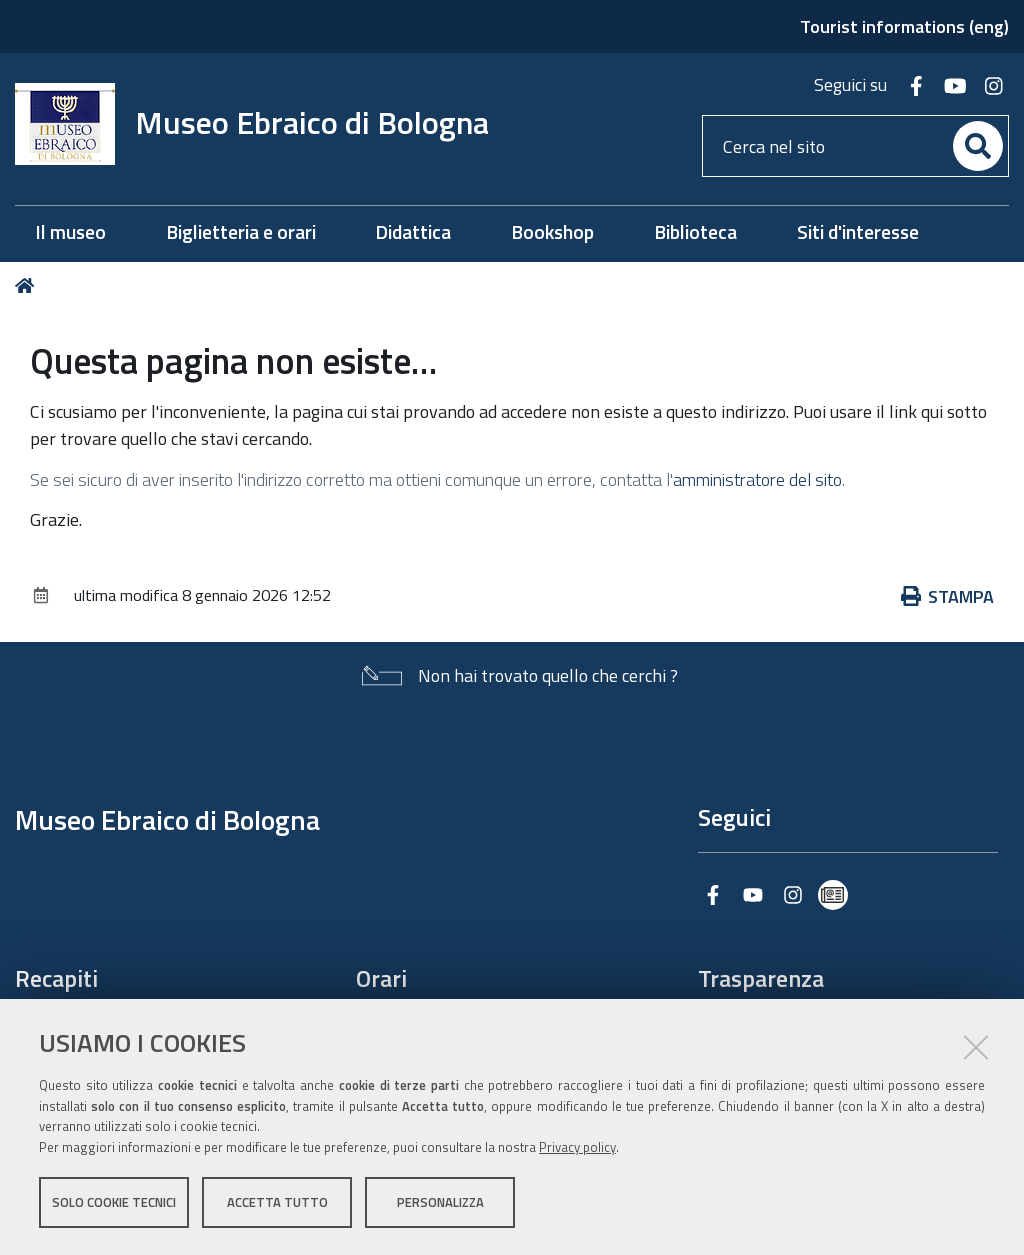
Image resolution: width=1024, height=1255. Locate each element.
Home (28, 285)
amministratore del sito (757, 479)
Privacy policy (577, 1148)
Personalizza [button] (440, 1203)
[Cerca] (978, 146)
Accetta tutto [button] (277, 1203)
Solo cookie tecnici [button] (114, 1203)
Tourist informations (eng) (904, 26)
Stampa (948, 596)
